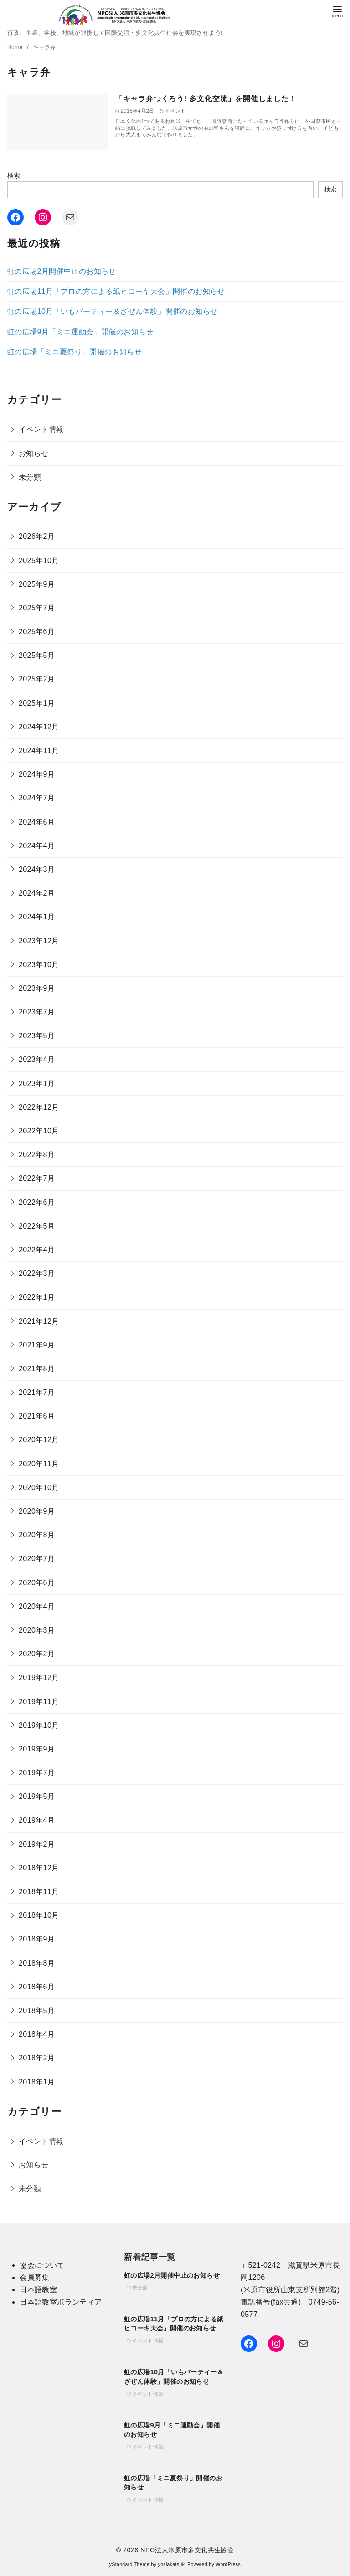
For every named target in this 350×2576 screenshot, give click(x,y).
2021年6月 (37, 1416)
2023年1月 (37, 1083)
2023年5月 (37, 1036)
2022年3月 (37, 1273)
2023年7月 (37, 1012)
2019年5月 (37, 1796)
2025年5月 (37, 655)
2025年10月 (39, 560)
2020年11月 (39, 1464)
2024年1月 (37, 917)
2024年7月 (37, 798)
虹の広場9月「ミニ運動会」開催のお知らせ (80, 332)
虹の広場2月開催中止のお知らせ (61, 271)
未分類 (30, 477)
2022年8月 (37, 1154)
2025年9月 (37, 584)
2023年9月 (37, 988)
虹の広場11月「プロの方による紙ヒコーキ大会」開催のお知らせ (116, 291)
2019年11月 (39, 1701)
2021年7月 (37, 1392)
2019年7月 (37, 1773)
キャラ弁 (44, 47)
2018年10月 (39, 1915)
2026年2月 (37, 536)
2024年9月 (37, 774)
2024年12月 (39, 727)
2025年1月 (37, 703)
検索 (14, 175)
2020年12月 (39, 1440)
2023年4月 (37, 1059)
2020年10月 (39, 1487)
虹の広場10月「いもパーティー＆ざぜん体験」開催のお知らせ (112, 311)
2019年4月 (37, 1820)
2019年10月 (39, 1725)
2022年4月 (37, 1250)
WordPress (228, 2564)
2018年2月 (37, 2058)
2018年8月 (37, 1963)
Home (15, 47)
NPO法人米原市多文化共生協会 (187, 2550)
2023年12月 (39, 941)
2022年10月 (39, 1131)
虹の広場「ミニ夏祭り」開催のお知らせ (74, 352)
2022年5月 (37, 1226)
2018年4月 (37, 2034)
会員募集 (35, 2277)
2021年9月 (37, 1345)
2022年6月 (37, 1202)
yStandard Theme (129, 2564)
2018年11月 (39, 1891)
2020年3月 (37, 1630)
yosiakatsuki (172, 2564)
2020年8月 (37, 1535)
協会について (42, 2265)
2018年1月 (37, 2082)
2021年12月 (39, 1321)
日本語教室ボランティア (61, 2302)
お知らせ (34, 453)
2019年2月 (37, 1844)
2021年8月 (37, 1369)
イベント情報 (41, 429)
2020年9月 (37, 1511)
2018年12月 (39, 1868)
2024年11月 (39, 750)
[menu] (337, 10)
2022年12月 (39, 1107)
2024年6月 (37, 822)
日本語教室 (38, 2290)
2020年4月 (37, 1606)
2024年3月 (37, 869)
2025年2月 (37, 679)
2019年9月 (37, 1749)
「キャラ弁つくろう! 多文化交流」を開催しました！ (206, 98)
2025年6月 (37, 631)
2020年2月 (37, 1654)
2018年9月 (37, 1939)
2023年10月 (39, 964)
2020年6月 (37, 1583)
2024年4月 (37, 846)
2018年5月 (37, 2010)
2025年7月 (37, 608)
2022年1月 (37, 1297)
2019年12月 (39, 1677)
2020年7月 (37, 1558)
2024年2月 (37, 893)
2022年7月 (37, 1178)
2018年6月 (37, 1987)
